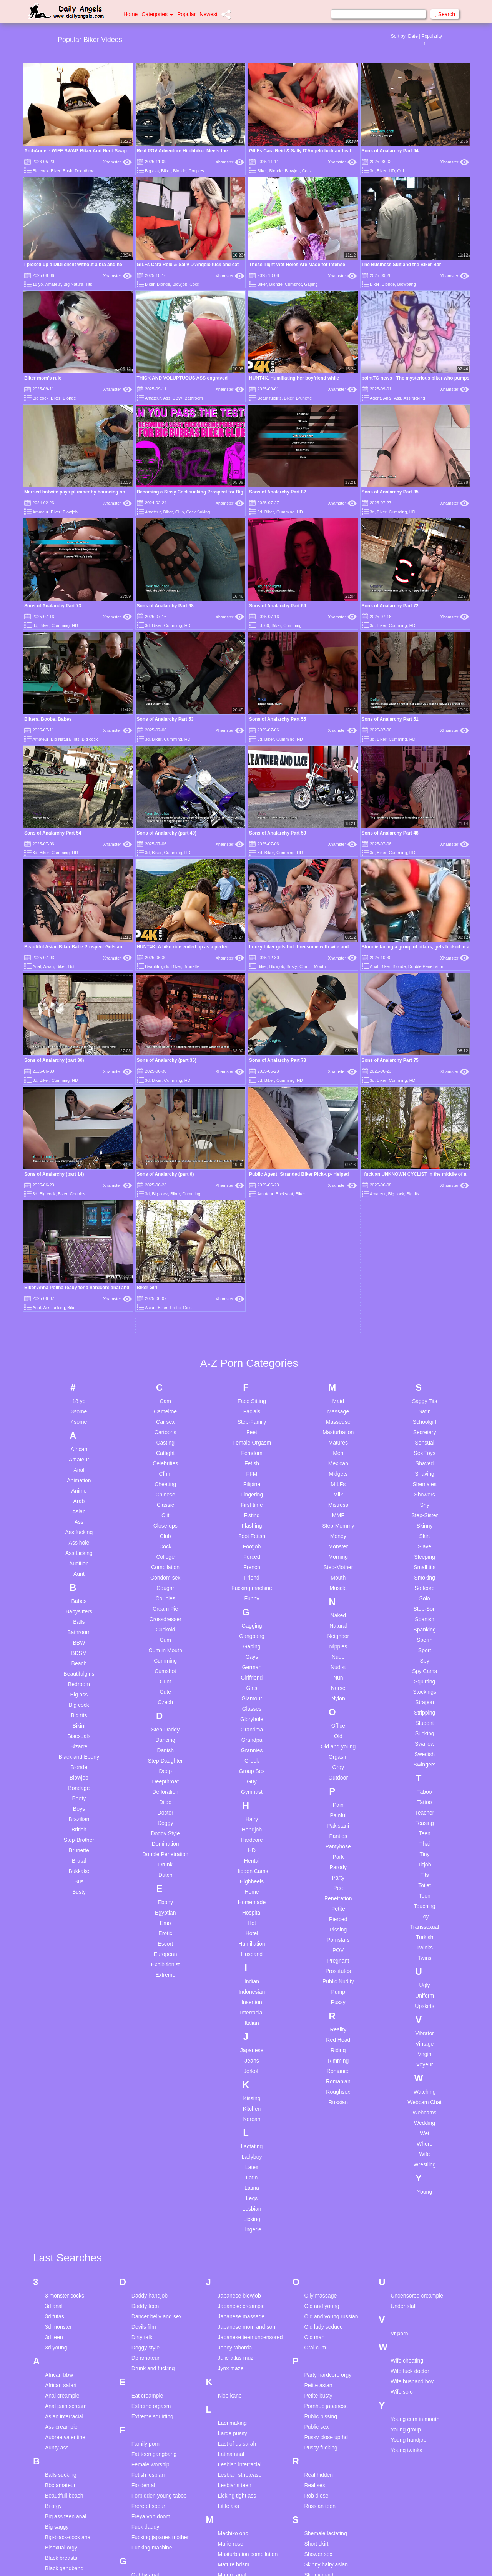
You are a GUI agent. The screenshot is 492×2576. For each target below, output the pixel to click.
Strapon (424, 1379)
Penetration (338, 1575)
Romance (338, 1748)
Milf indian (230, 2314)
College (165, 1234)
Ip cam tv (142, 2472)
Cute (165, 1369)
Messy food (232, 2303)
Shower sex (318, 2231)
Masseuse (338, 1099)
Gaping (310, 284)
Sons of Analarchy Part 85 (390, 492)
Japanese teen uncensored (250, 2014)
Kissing (251, 1775)
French (251, 1244)
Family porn (145, 2120)
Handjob (252, 1506)
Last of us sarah (237, 2120)
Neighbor (338, 1313)
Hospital (252, 1589)
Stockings (424, 1369)
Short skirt (316, 2220)
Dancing (165, 1417)
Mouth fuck (231, 2407)
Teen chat (315, 2466)
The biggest (318, 2549)
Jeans (251, 1738)
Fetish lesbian (148, 2151)
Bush (67, 170)
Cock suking (59, 2376)
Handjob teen (147, 2372)
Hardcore (252, 1517)
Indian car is (145, 2451)
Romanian (338, 1758)
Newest (208, 14)
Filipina (251, 1161)
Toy (425, 1593)
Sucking (424, 1410)
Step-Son (424, 1286)
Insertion (251, 1679)
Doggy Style (165, 1510)
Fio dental (143, 2162)
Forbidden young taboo (159, 2172)
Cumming (285, 512)
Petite (338, 1586)
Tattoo (424, 1479)
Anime (79, 1168)
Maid (338, 1078)
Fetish (251, 1140)
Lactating (252, 1823)
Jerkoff (252, 1748)
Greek (251, 1438)
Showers (424, 1171)
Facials (251, 1088)
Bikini (79, 1403)
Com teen (56, 2386)
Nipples (338, 1323)
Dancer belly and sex (156, 1993)
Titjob (424, 1541)
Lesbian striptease (240, 2151)
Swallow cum (320, 2386)
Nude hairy (231, 2455)
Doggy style (145, 2024)
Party (338, 1554)
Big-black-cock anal (68, 2214)
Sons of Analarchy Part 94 (390, 150)
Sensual (424, 1119)
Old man (314, 2014)
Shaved (425, 1140)
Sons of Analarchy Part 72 (390, 605)
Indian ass (143, 2441)
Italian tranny (146, 2493)
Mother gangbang (239, 2397)
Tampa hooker (321, 2434)
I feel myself (145, 2420)
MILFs (338, 1161)
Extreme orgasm (151, 2082)
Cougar (165, 1265)
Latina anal (231, 2131)
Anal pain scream (65, 2082)
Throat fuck (317, 2569)
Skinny (425, 1203)
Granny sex (145, 2324)
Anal (387, 398)
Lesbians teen (234, 2162)
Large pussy (232, 2110)
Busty (291, 884)
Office (338, 1403)
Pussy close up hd (326, 2114)
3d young (56, 2024)
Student (424, 1400)
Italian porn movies (154, 2482)
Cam (165, 1078)
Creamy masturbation (70, 2417)
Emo (165, 1600)
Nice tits (227, 2445)
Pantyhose (338, 1523)
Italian (251, 1700)
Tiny (425, 1531)
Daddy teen (145, 1982)
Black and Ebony (79, 1434)
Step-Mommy (338, 1203)
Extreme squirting (152, 2093)
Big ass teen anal (65, 2193)
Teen (424, 1510)
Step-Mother (338, 1244)
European (165, 1631)
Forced (251, 1234)
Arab (79, 1178)
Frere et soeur (148, 2182)
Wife (424, 1831)
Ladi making (232, 2099)
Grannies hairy (148, 2293)
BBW (177, 398)
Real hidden (318, 2151)
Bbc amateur (60, 2162)
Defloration (165, 1469)
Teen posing (318, 2517)
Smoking (424, 1254)
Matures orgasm (237, 2293)
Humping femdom (152, 2393)
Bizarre (78, 1423)
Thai (424, 1521)
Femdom (251, 1130)
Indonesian (252, 1669)
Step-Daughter (165, 1438)
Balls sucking (60, 2151)
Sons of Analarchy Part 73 (52, 605)
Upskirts (424, 1683)
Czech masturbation (69, 2469)
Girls (252, 1365)
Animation (79, 1157)
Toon (424, 1573)
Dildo (165, 1479)
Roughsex (338, 1769)
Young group (406, 2106)
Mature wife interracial (244, 2282)
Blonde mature (62, 2266)
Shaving (424, 1151)
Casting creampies (67, 2334)
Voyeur (424, 1741)
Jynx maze (231, 2045)
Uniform (424, 1673)
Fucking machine (251, 1265)
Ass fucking (414, 398)
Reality (338, 1706)
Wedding (424, 1800)
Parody (338, 1544)
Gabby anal (145, 2251)
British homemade (66, 2297)
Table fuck (316, 2414)
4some (79, 1099)
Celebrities (165, 1140)
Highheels (252, 1558)
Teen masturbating (326, 2497)
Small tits (424, 1244)
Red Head (338, 1717)
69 (266, 625)
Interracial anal (149, 2462)
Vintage (425, 1721)
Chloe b (54, 2355)
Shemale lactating (325, 2210)
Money (338, 1213)
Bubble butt (58, 2307)
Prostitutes (338, 1648)
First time (252, 1182)
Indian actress (148, 2431)
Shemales (424, 1161)
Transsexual (424, 1604)
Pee (338, 1565)
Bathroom (193, 398)
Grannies (252, 1427)
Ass (166, 398)
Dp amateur (145, 2034)
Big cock (40, 170)
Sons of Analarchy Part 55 (277, 719)
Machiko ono (233, 2210)
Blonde (179, 170)
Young (424, 1869)
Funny (251, 1275)
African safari (60, 2062)
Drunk (165, 1541)
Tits (425, 1552)
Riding (338, 1727)
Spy (424, 1338)
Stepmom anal (321, 2366)
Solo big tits (318, 2314)
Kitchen (252, 1786)
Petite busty (318, 2072)
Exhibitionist (165, 1641)
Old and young (338, 1423)
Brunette (304, 398)
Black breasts (61, 2234)
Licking (251, 1896)
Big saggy (56, 2203)
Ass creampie (61, 2103)
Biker (55, 170)
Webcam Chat (424, 1779)
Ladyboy (252, 1834)
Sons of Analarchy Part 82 (277, 492)
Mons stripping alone (243, 2366)
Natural (338, 1303)
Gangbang (251, 1313)
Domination (165, 1521)
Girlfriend (252, 1354)
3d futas (54, 1993)
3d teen (54, 2014)
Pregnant (338, 1638)
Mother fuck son (237, 2386)
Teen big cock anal (326, 2455)
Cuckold (165, 1306)
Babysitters (79, 1288)
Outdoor (338, 1454)
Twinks (424, 1624)
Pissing (338, 1606)
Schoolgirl (424, 1099)
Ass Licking (79, 1230)
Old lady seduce (323, 2003)
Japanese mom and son (246, 2003)
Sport (424, 1327)
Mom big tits (232, 2324)
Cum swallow (60, 2449)
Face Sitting (252, 1078)
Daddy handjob (149, 1972)
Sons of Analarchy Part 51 (390, 719)
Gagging (252, 1303)
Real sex (314, 2162)
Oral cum (315, 2024)
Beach (79, 1340)
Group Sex (252, 1448)
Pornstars (338, 1617)
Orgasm (338, 1434)
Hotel (252, 1610)
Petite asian (318, 2062)
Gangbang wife (149, 2262)
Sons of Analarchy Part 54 (52, 833)
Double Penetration (426, 884)
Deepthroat (85, 170)
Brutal (79, 1538)
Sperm (424, 1317)
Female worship (150, 2141)
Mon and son (233, 2355)
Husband (252, 1631)
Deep (165, 1448)
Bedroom (79, 1361)
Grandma (252, 1406)
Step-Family (252, 1099)
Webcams (425, 1789)
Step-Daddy (165, 1406)
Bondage (79, 1465)
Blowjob (292, 170)
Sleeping (424, 1234)
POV (338, 1627)
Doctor (165, 1489)
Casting (165, 1119)
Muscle (338, 1265)
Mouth (338, 1254)
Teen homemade (324, 2486)
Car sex (165, 1099)
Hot (252, 1600)
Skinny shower (321, 2272)
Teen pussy (317, 2528)
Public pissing (320, 2093)
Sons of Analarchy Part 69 (277, 605)
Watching (425, 1769)
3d (372, 170)
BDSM (78, 1330)
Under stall (403, 1982)
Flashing (252, 1203)
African (79, 1126)
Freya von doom (150, 2193)
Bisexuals (78, 1413)
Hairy (252, 1496)
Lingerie (251, 1906)
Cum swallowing (64, 2459)
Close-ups (165, 1203)
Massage (338, 1088)
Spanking (424, 1306)
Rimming (338, 1738)
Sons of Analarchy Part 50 (277, 833)
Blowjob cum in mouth (71, 2276)
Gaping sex (145, 2272)
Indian (251, 1658)
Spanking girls (321, 2324)
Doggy (165, 1500)
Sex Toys (424, 1130)
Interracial (251, 1689)
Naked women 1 (237, 2434)
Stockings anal (321, 2376)
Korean (251, 1796)
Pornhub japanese (326, 2082)
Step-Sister (424, 1192)
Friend (251, 1254)
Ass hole (79, 1219)
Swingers (425, 1441)
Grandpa (251, 1417)
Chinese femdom (65, 2345)
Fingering (252, 1171)
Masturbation (338, 1109)
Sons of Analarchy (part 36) (279, 895)
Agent (375, 398)
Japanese (252, 1727)
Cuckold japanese (66, 2428)
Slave (424, 1223)
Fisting (251, 1192)
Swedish (424, 1431)
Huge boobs (146, 2382)
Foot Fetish (251, 1213)
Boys (79, 1486)
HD (392, 170)
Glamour (251, 1375)
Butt (72, 966)
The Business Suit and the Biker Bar (401, 264)
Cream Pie (165, 1286)
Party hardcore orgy (327, 2051)
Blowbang (406, 284)
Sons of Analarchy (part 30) (167, 895)
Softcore (425, 1265)
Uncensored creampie (417, 1972)
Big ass (152, 170)
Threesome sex (322, 2559)
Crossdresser (165, 1296)
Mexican (338, 1140)
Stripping (424, 1389)
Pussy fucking (320, 2124)
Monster (338, 1223)
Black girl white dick (68, 2255)
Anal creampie (62, 2072)
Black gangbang (64, 2245)
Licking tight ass (237, 2172)
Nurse (338, 1365)
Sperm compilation (326, 2334)
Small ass (315, 2293)
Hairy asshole (147, 2362)
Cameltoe (165, 1088)
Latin (252, 1854)
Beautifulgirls (269, 398)
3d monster (58, 2003)
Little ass (228, 2182)
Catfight (165, 1130)
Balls (79, 1299)
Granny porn (146, 2314)
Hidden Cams (252, 1548)
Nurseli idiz (231, 2466)
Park (338, 1534)
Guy (252, 1458)
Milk (338, 1171)
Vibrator (424, 1710)
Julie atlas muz (236, 2034)
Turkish (424, 1614)
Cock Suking (198, 512)
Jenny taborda (235, 2024)
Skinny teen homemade (332, 2282)
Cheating (165, 1161)
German (252, 1344)
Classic (165, 1182)
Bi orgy (53, 2182)
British (78, 1506)
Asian (48, 966)
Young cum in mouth (415, 2096)
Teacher (424, 1489)
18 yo (37, 284)
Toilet (424, 1562)
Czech (165, 1379)
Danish (165, 1427)
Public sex (316, 2103)
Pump (338, 1669)
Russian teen (320, 2182)
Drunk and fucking (153, 2045)
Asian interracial (64, 2093)
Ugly (424, 1662)
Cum (165, 1317)
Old (400, 170)
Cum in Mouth (312, 884)
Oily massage (320, 1972)
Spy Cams (424, 1348)
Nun (338, 1354)
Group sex (143, 2334)
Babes (79, 1278)
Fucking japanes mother (160, 2214)
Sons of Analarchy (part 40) (167, 833)
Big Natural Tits (77, 284)
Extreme (165, 1652)
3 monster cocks (64, 1972)
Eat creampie (147, 2072)
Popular (186, 14)
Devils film (143, 2003)
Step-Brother (79, 1517)
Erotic (165, 1610)
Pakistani (338, 1503)
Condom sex (165, 1254)
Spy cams (315, 2345)
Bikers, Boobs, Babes (47, 719)
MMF (338, 1192)
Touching (424, 1583)
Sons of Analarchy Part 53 (165, 719)
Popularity (432, 36)
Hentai (251, 1538)
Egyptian (165, 1589)
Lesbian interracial (240, 2141)
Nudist (338, 1344)
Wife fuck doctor (410, 2047)
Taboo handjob (321, 2424)
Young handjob (408, 2116)
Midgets (338, 1151)
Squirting (424, 1358)
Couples (196, 170)
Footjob (252, 1223)
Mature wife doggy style (246, 2272)
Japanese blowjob (239, 1972)
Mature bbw (232, 2262)
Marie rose (230, 2220)
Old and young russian (331, 1993)
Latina (251, 1865)
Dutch (165, 1552)
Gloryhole (251, 1396)
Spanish (424, 1296)
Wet (424, 1810)
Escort (165, 1621)
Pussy (338, 1679)
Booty (79, 1475)
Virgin (425, 1731)
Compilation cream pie (71, 2397)
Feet (251, 1109)
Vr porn (399, 2010)
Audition (79, 1240)
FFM (252, 1151)
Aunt (79, 1251)
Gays (252, 1334)
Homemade (252, 1579)
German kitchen (150, 2282)
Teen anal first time (326, 2445)
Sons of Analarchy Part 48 (390, 833)
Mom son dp (233, 2345)
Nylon (338, 1375)
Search (445, 14)
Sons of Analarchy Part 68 (165, 605)
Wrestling (425, 1841)
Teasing (424, 1500)
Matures (338, 1119)
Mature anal (232, 2251)
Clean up (55, 2366)
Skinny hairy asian (326, 2241)
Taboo (424, 1469)
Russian (338, 1779)
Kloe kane (230, 2072)
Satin (425, 1088)
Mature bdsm (233, 2241)
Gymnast (252, 1469)
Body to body (60, 2286)
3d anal (54, 1982)
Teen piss (315, 2507)
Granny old (144, 2303)
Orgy (338, 1444)
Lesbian (251, 1886)
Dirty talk (141, 2014)
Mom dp (228, 2334)
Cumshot (293, 284)
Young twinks (406, 2127)
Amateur (53, 284)
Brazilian (79, 1496)
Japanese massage (241, 1993)
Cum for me (59, 2438)
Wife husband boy (412, 2058)
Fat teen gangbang (154, 2131)
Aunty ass (56, 2124)
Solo (424, 1275)
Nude (338, 1334)
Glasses (252, 1386)
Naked (338, 1292)
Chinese (165, 1171)
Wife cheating (407, 2037)
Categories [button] (157, 14)
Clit (165, 1192)
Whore (424, 1821)
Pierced (338, 1596)
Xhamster (117, 162)
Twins (425, 1635)
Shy (424, 1182)
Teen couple (318, 2476)
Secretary (424, 1109)
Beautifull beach (64, 2172)
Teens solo (317, 2538)
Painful (338, 1492)
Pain (338, 1482)
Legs (252, 1875)
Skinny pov (317, 2262)
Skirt (424, 1213)
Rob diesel (316, 2172)
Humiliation (251, 1621)
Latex (251, 1844)
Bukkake (79, 1548)
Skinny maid (318, 2251)
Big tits (79, 1392)
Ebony (165, 1579)
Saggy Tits (424, 1078)
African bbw (59, 2051)
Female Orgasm (252, 1119)
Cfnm (165, 1151)
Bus (78, 1558)
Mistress (338, 1182)
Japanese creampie (241, 1982)
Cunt (165, 1358)
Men (338, 1130)
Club (179, 512)
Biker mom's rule (43, 378)
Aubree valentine (65, 2114)
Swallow (424, 1421)
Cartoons (165, 1109)
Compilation (165, 1244)
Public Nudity (338, 1658)
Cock (307, 170)
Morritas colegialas (240, 2376)
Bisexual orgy (61, 2224)
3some (79, 1088)
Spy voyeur (317, 2355)
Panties (338, 1513)
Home (130, 14)
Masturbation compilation (248, 2231)
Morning (338, 1234)
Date (412, 36)
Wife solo (402, 2068)
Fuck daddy (145, 2203)
